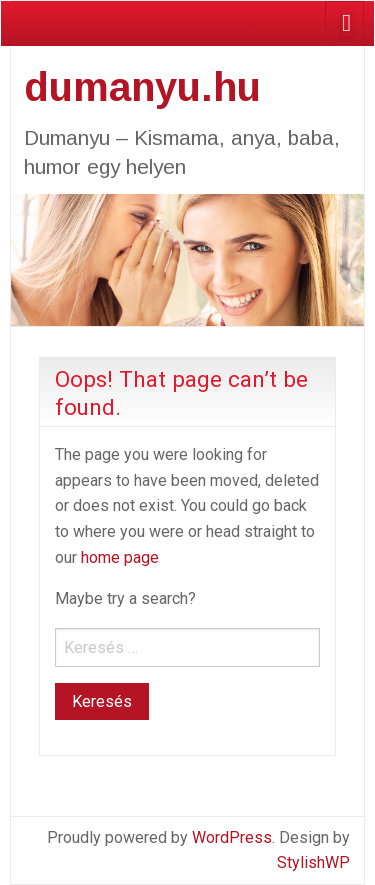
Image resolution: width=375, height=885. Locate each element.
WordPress (232, 837)
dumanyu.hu (142, 87)
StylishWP (313, 862)
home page (120, 557)
